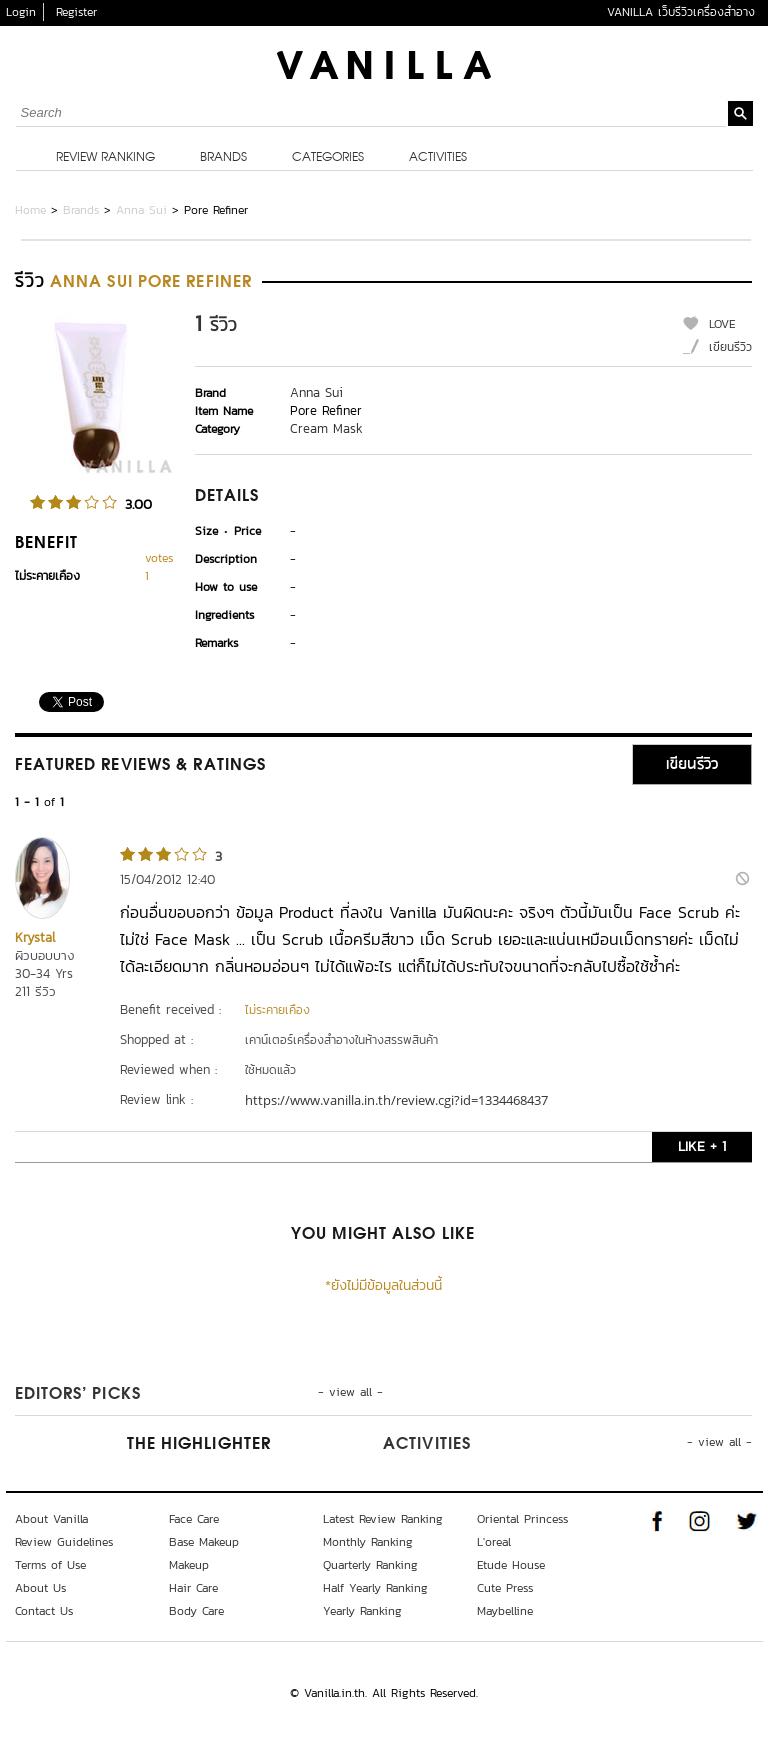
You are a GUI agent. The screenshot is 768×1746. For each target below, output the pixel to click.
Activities (438, 158)
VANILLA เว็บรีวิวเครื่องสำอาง (681, 12)
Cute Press (505, 1588)
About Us (40, 1588)
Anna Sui (141, 210)
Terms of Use (50, 1565)
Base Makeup (204, 1542)
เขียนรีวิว (730, 347)
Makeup (189, 1565)
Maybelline (505, 1611)
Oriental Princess (522, 1519)
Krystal (35, 937)
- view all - (350, 1392)
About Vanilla (51, 1519)
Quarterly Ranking (370, 1565)
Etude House (511, 1565)
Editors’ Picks (78, 1395)
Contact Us (44, 1611)
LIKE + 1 (702, 1146)
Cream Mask (326, 428)
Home (30, 210)
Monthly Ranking (368, 1542)
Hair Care (193, 1588)
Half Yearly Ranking (375, 1588)
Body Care (196, 1611)
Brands (223, 158)
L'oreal (494, 1542)
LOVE (722, 324)
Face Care (194, 1519)
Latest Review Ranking (383, 1519)
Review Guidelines (64, 1542)
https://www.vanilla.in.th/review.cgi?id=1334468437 (396, 1100)
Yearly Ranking (362, 1611)
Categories (328, 158)
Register (76, 12)
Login (21, 12)
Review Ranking (105, 158)
